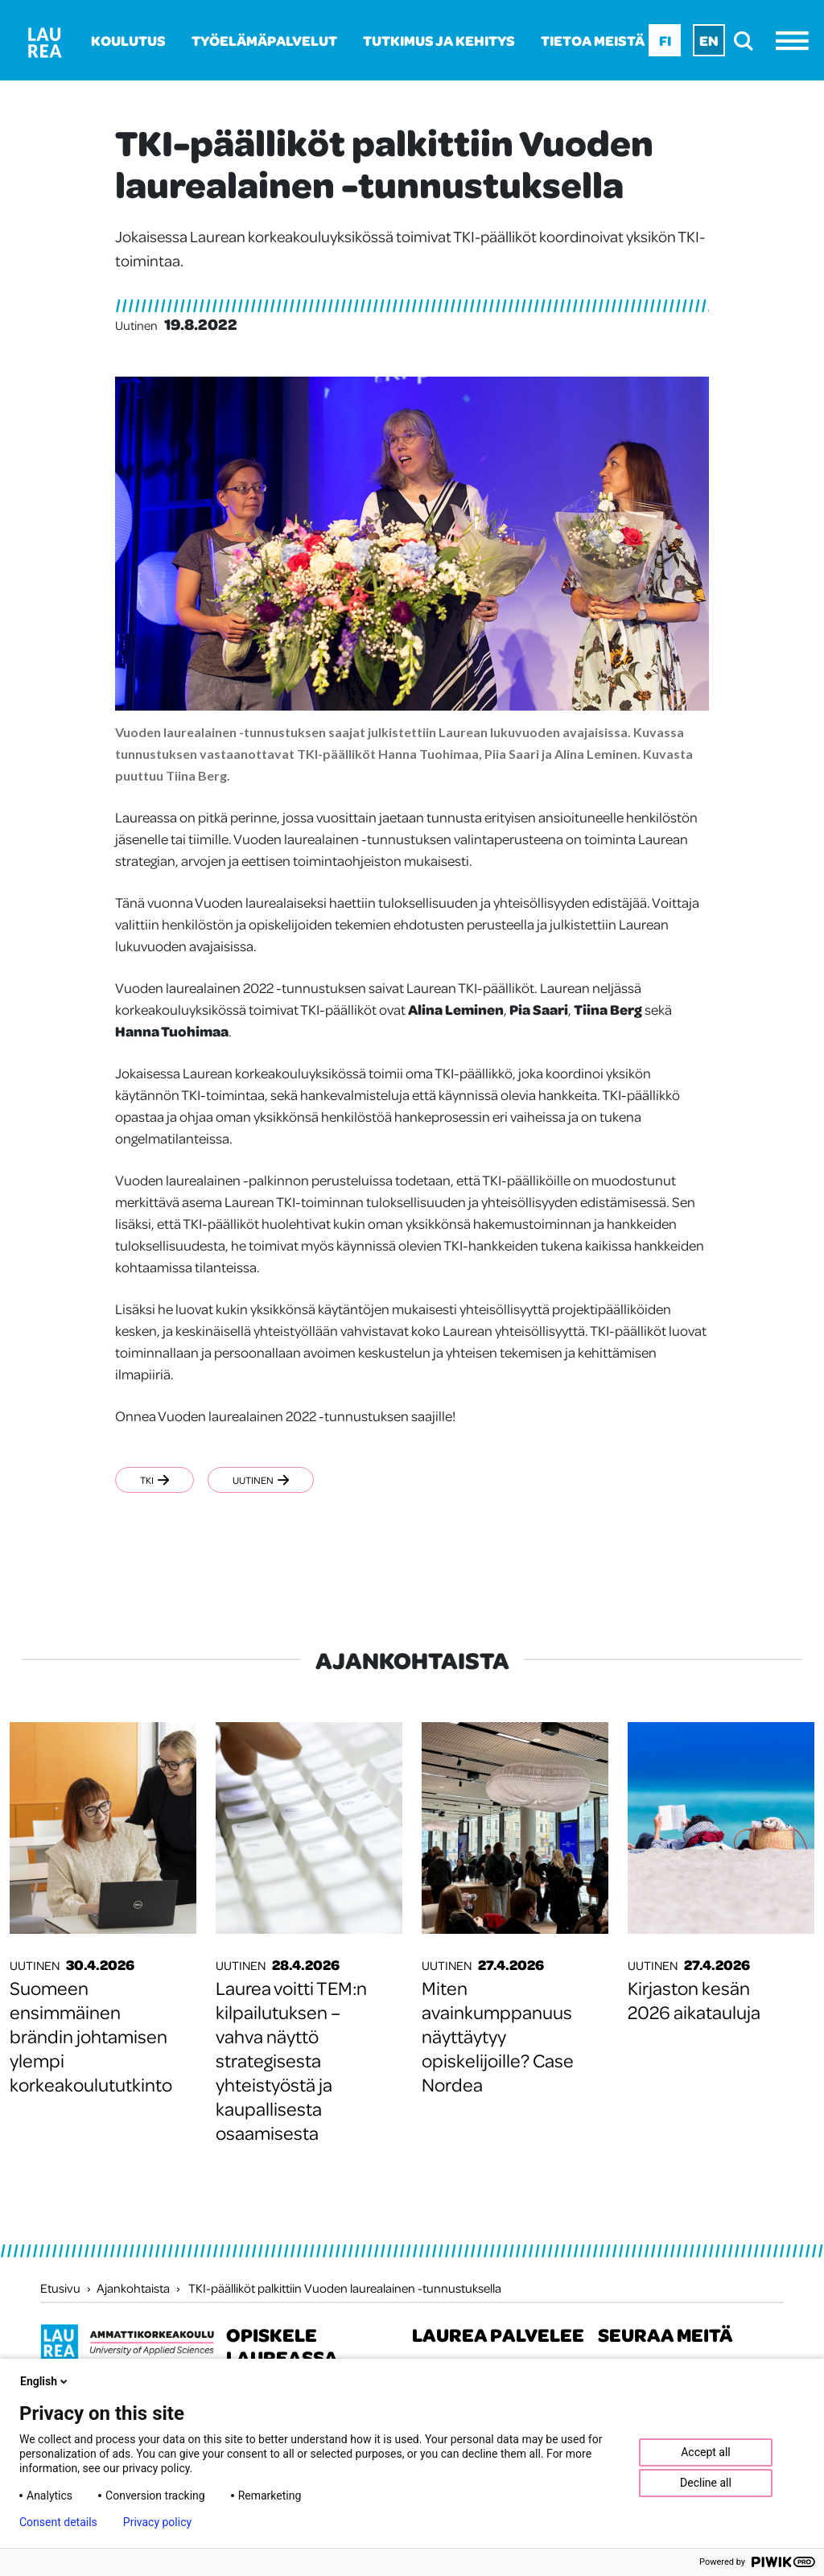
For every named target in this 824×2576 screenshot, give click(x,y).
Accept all (706, 2452)
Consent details (58, 2522)
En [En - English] (709, 40)
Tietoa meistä (593, 40)
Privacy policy (157, 2522)
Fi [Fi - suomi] (665, 40)
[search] (748, 40)
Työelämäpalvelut (264, 40)
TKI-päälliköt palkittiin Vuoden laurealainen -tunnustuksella (344, 2288)
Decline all (705, 2482)
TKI (154, 1479)
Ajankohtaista (133, 2288)
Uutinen (261, 1479)
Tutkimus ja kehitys (439, 40)
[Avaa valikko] (796, 40)
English (45, 2381)
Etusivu (60, 2288)
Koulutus (128, 40)
